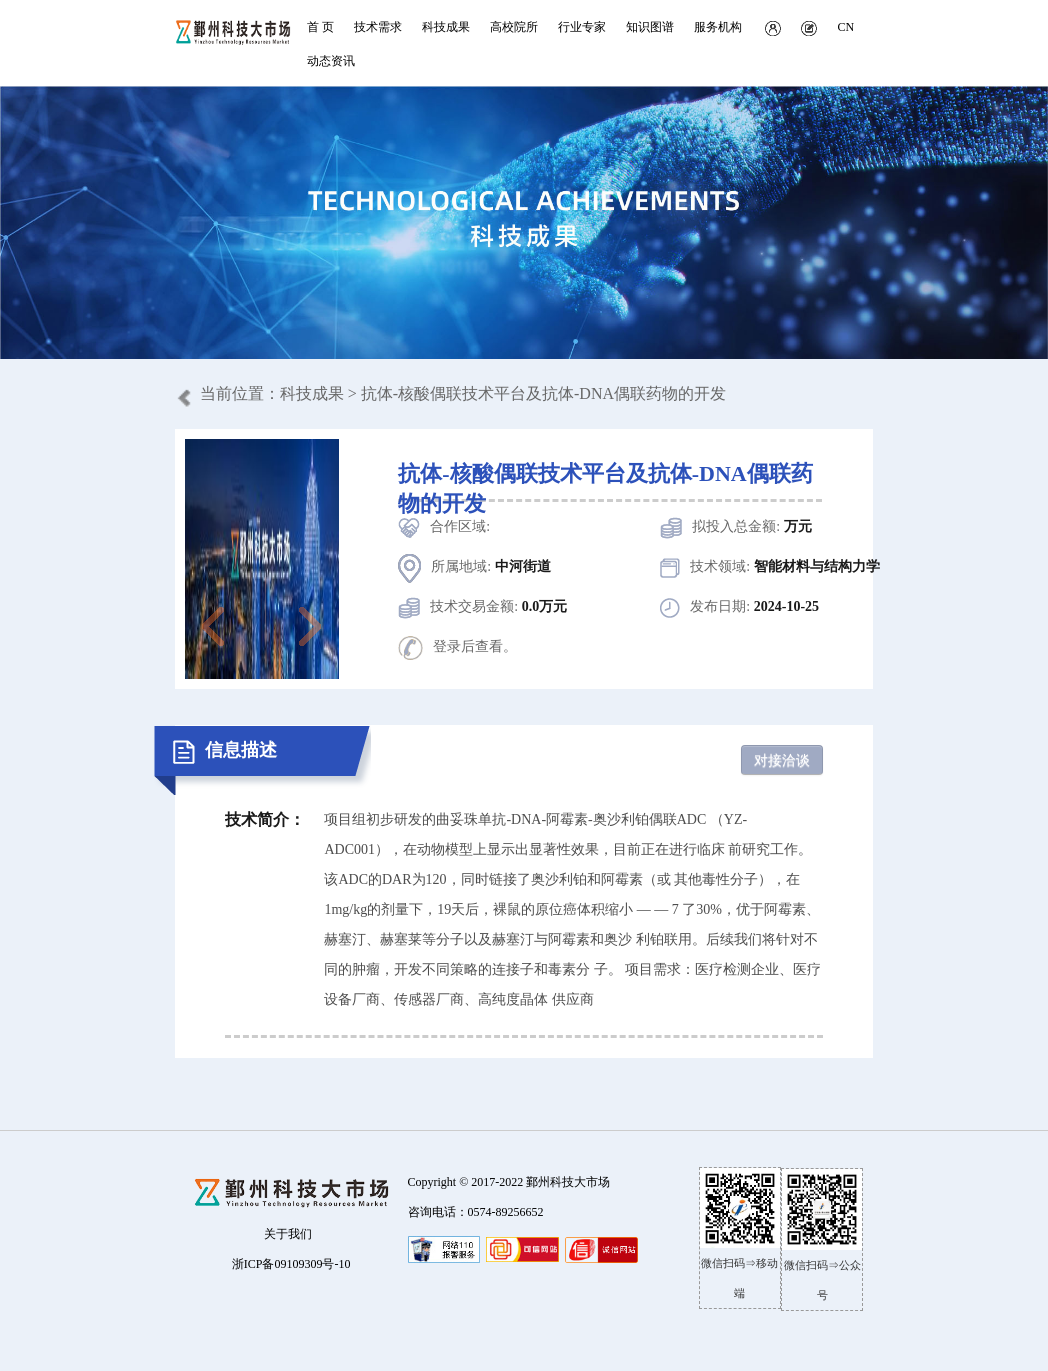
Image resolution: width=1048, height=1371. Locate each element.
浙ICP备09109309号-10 (291, 1264)
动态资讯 (331, 61)
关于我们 (288, 1234)
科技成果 (312, 393)
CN (845, 27)
